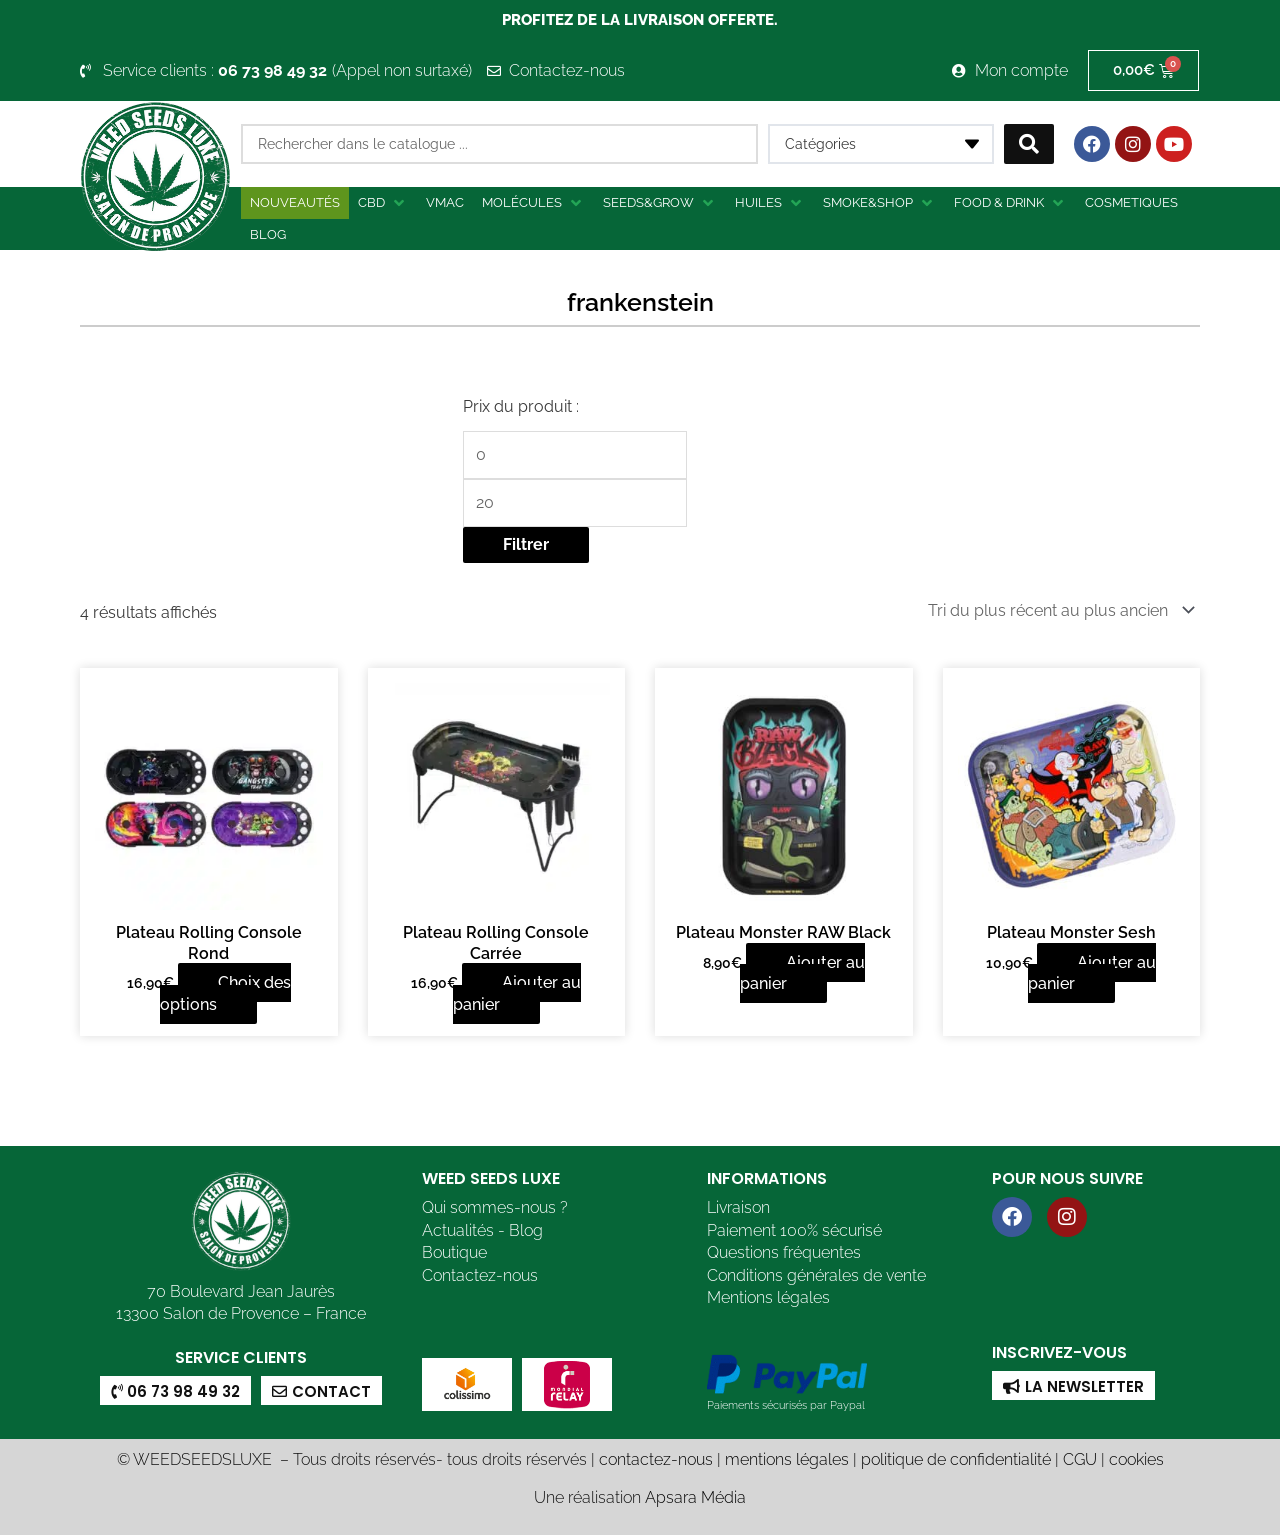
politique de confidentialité (956, 1459)
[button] (383, 203)
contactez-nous (656, 1459)
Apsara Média (695, 1497)
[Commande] (1057, 610)
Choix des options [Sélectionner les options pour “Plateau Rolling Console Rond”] (225, 993)
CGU (1080, 1459)
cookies (1136, 1459)
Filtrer (526, 544)
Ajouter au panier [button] (517, 993)
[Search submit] (1029, 144)
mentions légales (787, 1459)
